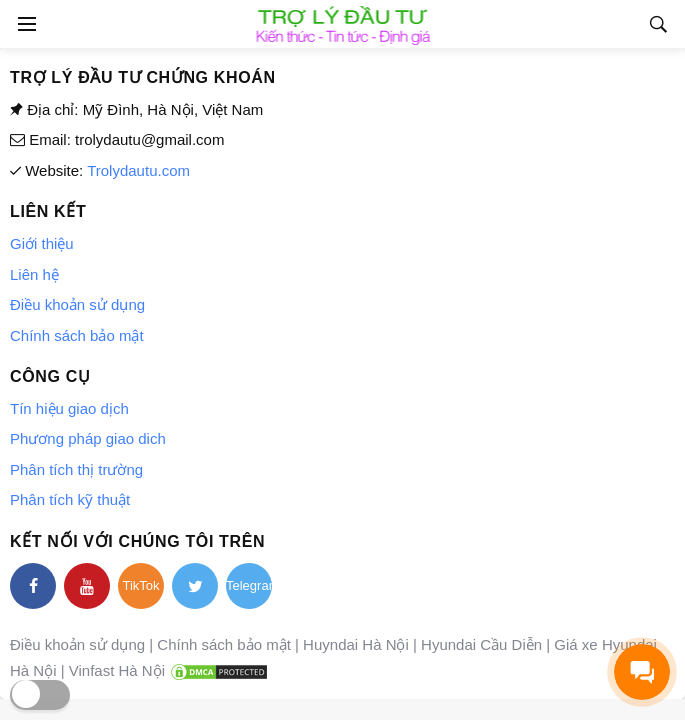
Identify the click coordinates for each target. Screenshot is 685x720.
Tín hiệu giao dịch (69, 408)
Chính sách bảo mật (77, 335)
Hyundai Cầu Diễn (481, 644)
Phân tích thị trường (76, 469)
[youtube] (87, 586)
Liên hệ (34, 274)
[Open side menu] (24, 24)
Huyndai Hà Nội (356, 644)
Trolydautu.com (138, 170)
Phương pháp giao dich (88, 438)
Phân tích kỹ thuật (70, 499)
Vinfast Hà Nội (117, 670)
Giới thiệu (42, 243)
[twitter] (195, 586)
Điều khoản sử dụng (77, 304)
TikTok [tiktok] (140, 585)
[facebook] (33, 586)
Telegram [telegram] (249, 585)
